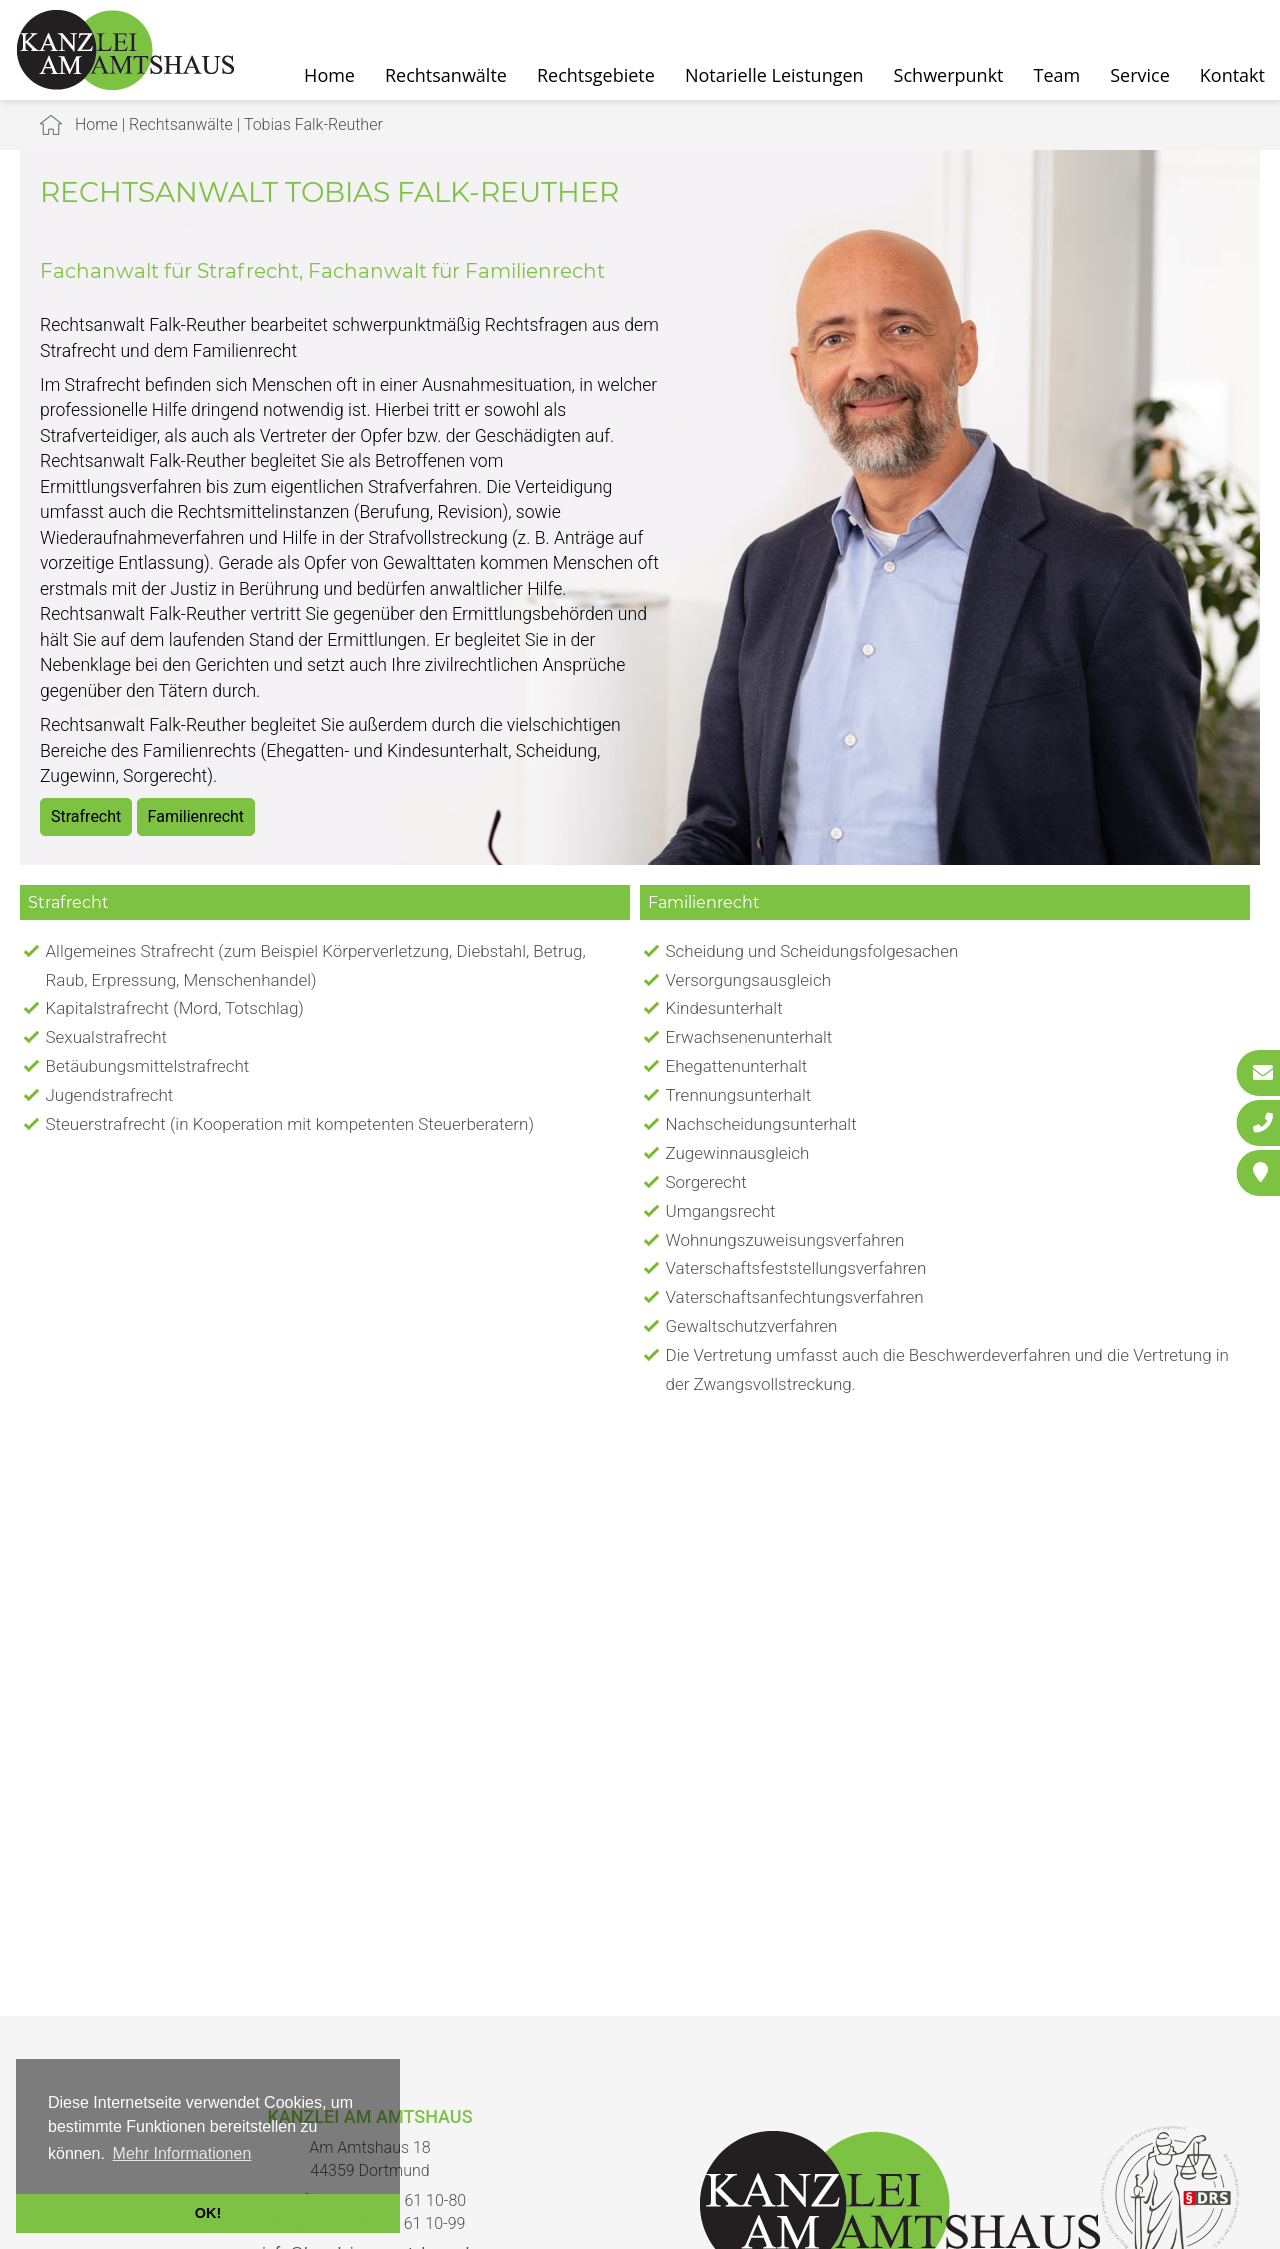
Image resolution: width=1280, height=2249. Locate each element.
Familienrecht (196, 816)
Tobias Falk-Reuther (313, 124)
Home (329, 75)
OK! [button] (208, 2213)
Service (1140, 75)
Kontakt (1232, 75)
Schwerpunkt (949, 75)
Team (1057, 75)
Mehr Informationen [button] (182, 2153)
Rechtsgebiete (596, 75)
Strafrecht (86, 816)
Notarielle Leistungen (774, 75)
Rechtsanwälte (446, 75)
